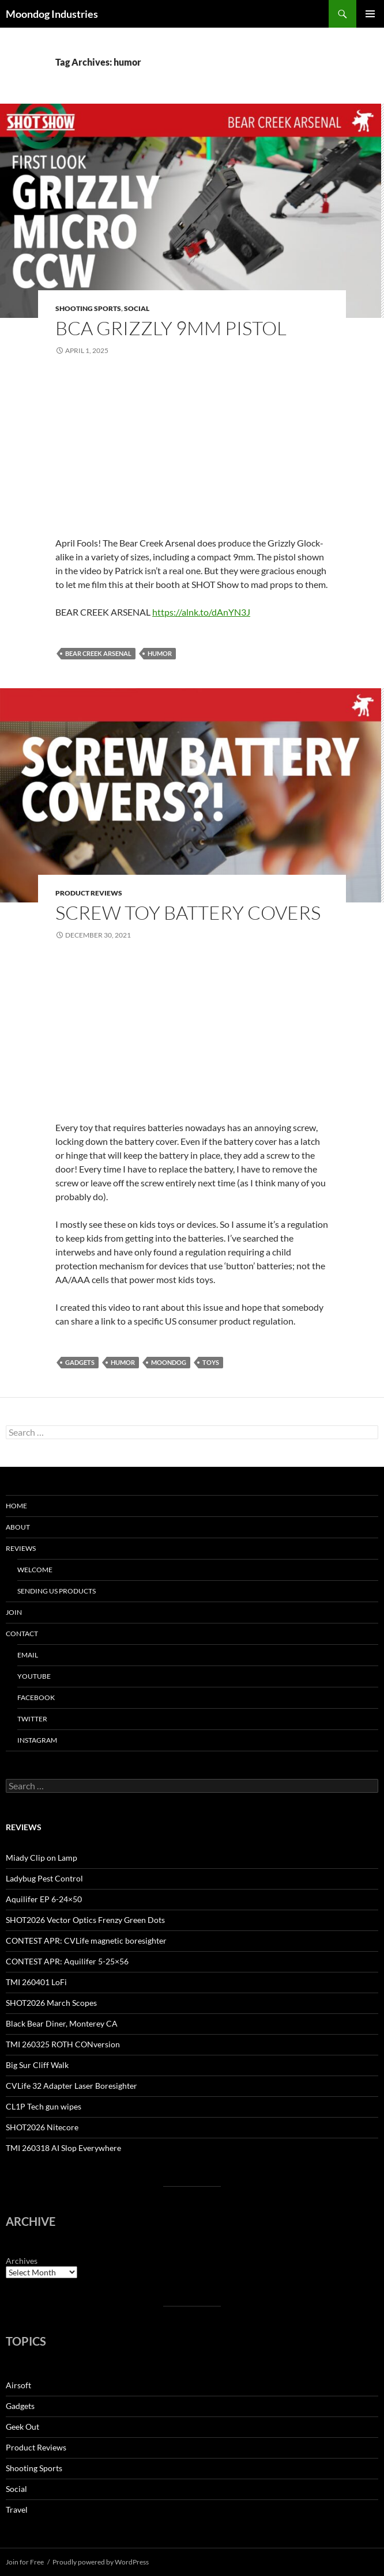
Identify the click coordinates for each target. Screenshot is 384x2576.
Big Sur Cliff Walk (37, 2065)
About (18, 1527)
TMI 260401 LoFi (36, 1982)
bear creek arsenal (98, 653)
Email (27, 1655)
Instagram (37, 1740)
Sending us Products (56, 1591)
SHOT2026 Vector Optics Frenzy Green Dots (85, 1920)
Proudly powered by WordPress (100, 2562)
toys (210, 1362)
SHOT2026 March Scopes (51, 2003)
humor (160, 653)
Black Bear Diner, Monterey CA (62, 2023)
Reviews (21, 1548)
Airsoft (18, 2385)
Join (14, 1612)
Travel (17, 2509)
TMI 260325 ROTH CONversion (63, 2044)
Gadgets (20, 2406)
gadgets (80, 1362)
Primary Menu (370, 14)
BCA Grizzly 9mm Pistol (171, 328)
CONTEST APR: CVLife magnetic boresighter (86, 1940)
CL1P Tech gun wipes (43, 2106)
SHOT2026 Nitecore (42, 2127)
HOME (16, 1505)
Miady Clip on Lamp (41, 1857)
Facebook (36, 1697)
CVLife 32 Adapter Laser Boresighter (71, 2086)
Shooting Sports (88, 308)
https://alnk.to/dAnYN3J (201, 611)
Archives (21, 2261)
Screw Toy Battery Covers (188, 912)
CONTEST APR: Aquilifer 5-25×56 (67, 1961)
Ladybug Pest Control (44, 1878)
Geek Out (22, 2426)
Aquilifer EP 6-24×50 (44, 1899)
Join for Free (25, 2562)
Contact (22, 1633)
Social (136, 308)
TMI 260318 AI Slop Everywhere (63, 2148)
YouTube (34, 1676)
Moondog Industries (52, 13)
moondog (168, 1362)
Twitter (32, 1718)
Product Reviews (88, 893)
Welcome (34, 1569)
